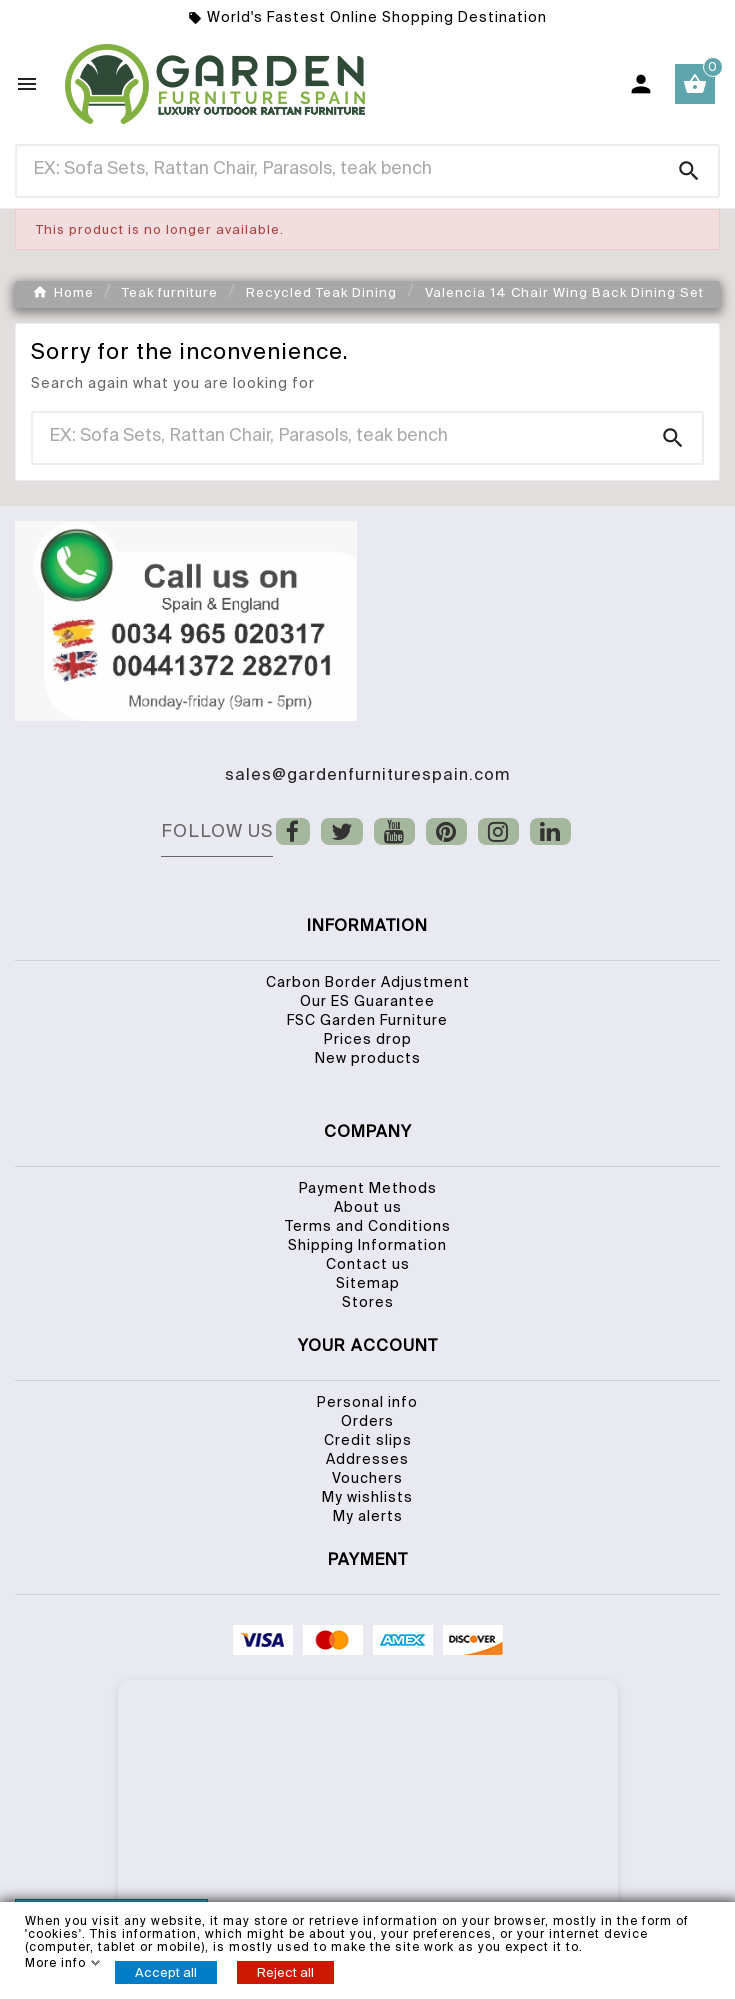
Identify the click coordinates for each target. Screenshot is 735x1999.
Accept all (166, 1972)
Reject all (285, 1972)
